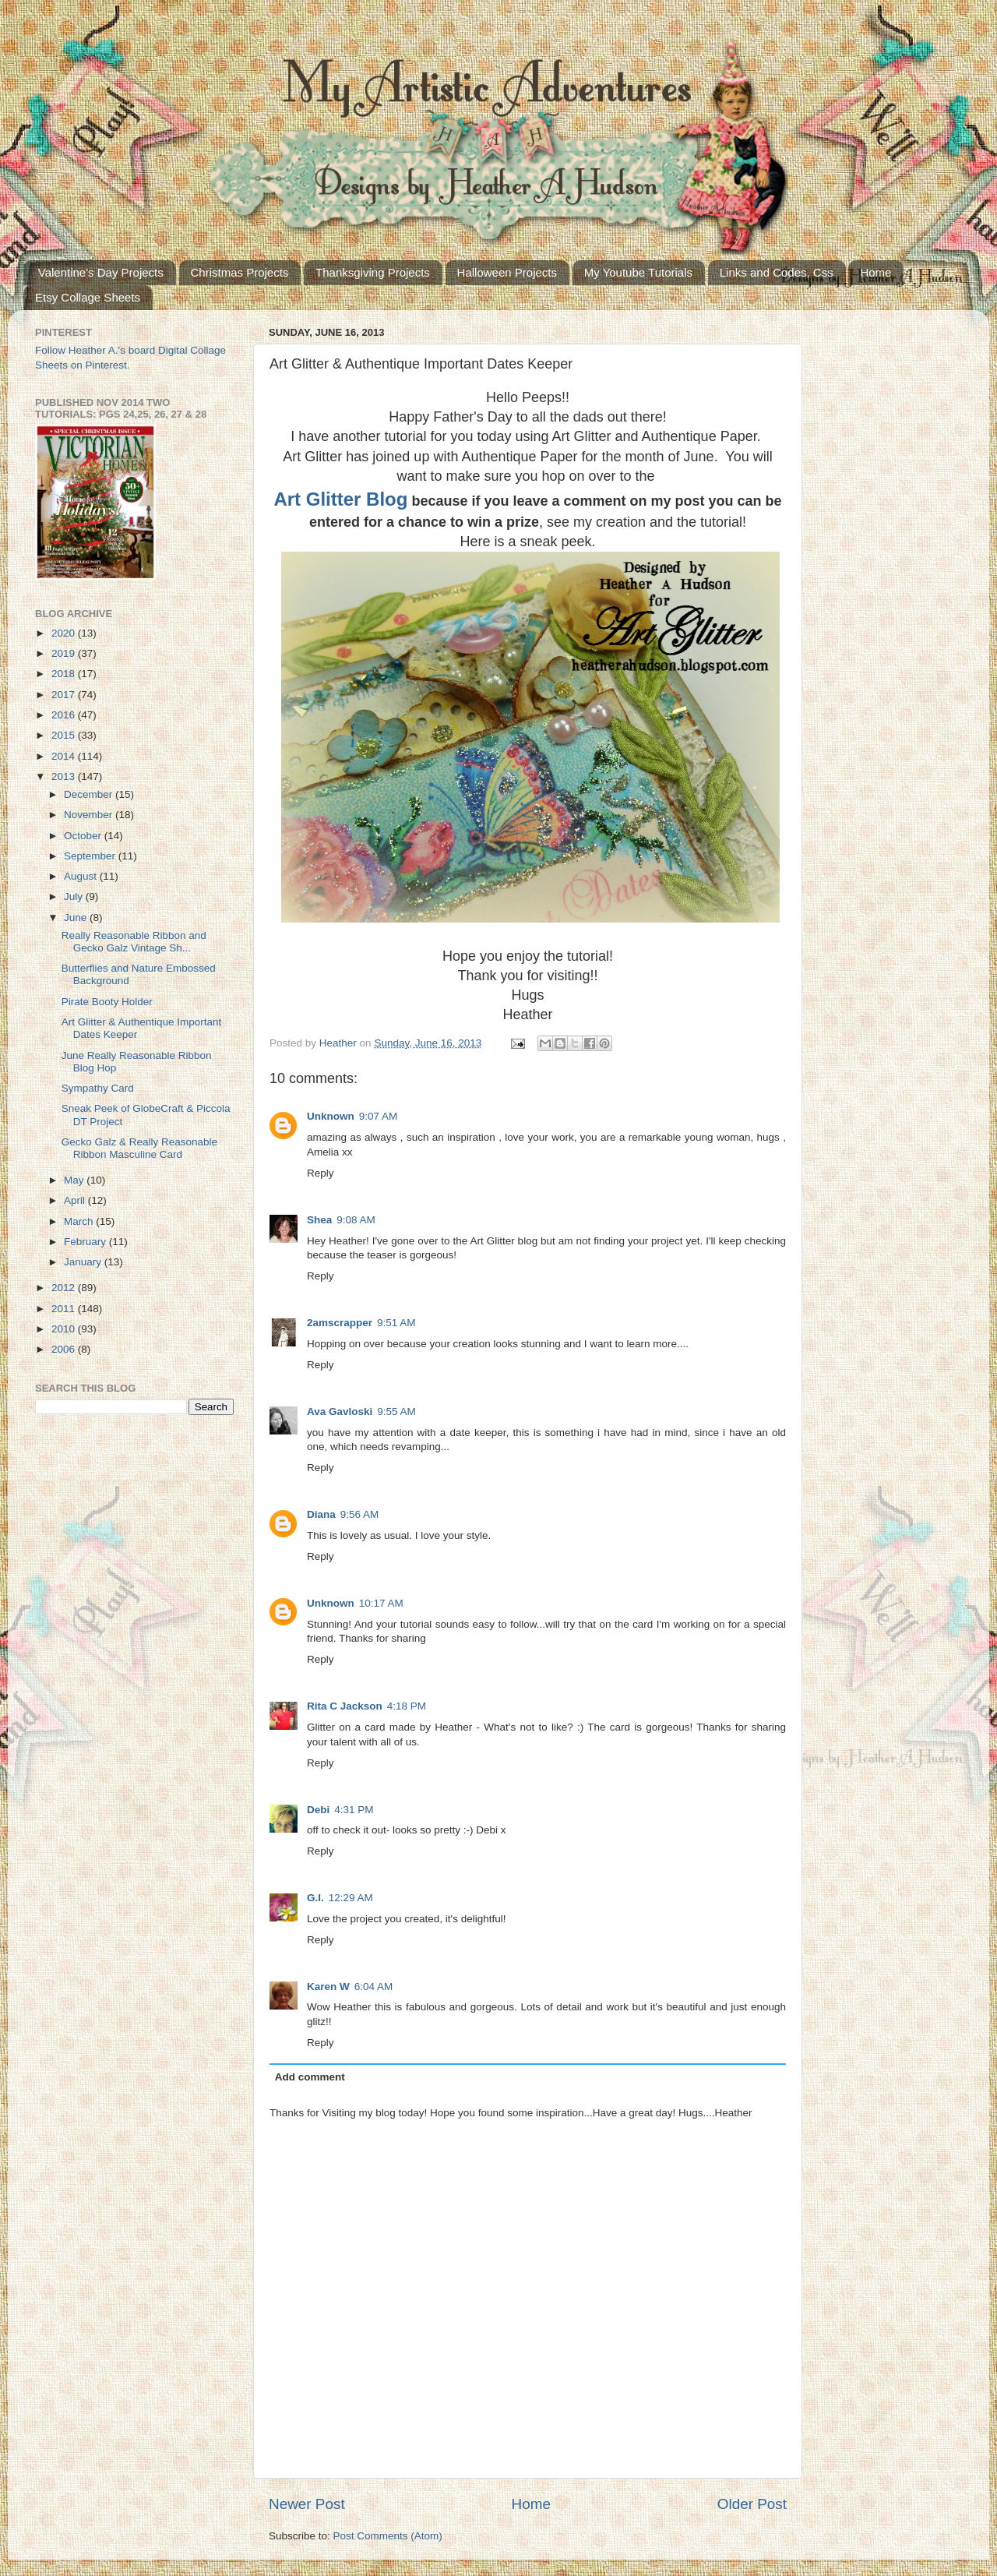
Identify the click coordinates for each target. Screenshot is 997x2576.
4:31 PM (353, 1810)
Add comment (310, 2077)
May (75, 1180)
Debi (318, 1810)
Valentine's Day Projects (101, 272)
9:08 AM (355, 1220)
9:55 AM (396, 1411)
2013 (64, 776)
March (80, 1221)
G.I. (315, 1898)
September (91, 856)
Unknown (330, 1116)
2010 (64, 1329)
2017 (64, 694)
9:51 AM (396, 1323)
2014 (64, 756)
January (84, 1262)
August (82, 876)
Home (875, 272)
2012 (64, 1287)
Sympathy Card (98, 1088)
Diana (321, 1514)
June (77, 917)
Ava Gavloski (339, 1411)
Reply (320, 1173)
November (89, 814)
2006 (64, 1349)
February (86, 1241)
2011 (64, 1308)
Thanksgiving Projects (372, 272)
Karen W (328, 1986)
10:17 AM (381, 1603)
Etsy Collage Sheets (87, 297)
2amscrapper (339, 1323)
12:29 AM (351, 1898)
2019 (64, 653)
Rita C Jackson (344, 1706)
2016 (64, 715)
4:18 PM (406, 1706)
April (76, 1200)
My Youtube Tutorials (638, 272)
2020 (64, 633)
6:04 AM (373, 1986)
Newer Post (307, 2504)
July (75, 896)
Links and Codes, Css (776, 272)
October (84, 836)
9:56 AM (359, 1514)
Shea (319, 1220)
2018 (64, 673)
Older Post (752, 2504)
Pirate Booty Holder (107, 1001)
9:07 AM (378, 1116)
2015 (64, 735)
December (89, 794)
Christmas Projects (240, 272)
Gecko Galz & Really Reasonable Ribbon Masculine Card (139, 1148)
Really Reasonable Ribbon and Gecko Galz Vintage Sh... (134, 942)
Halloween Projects (507, 272)
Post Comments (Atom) (387, 2536)
